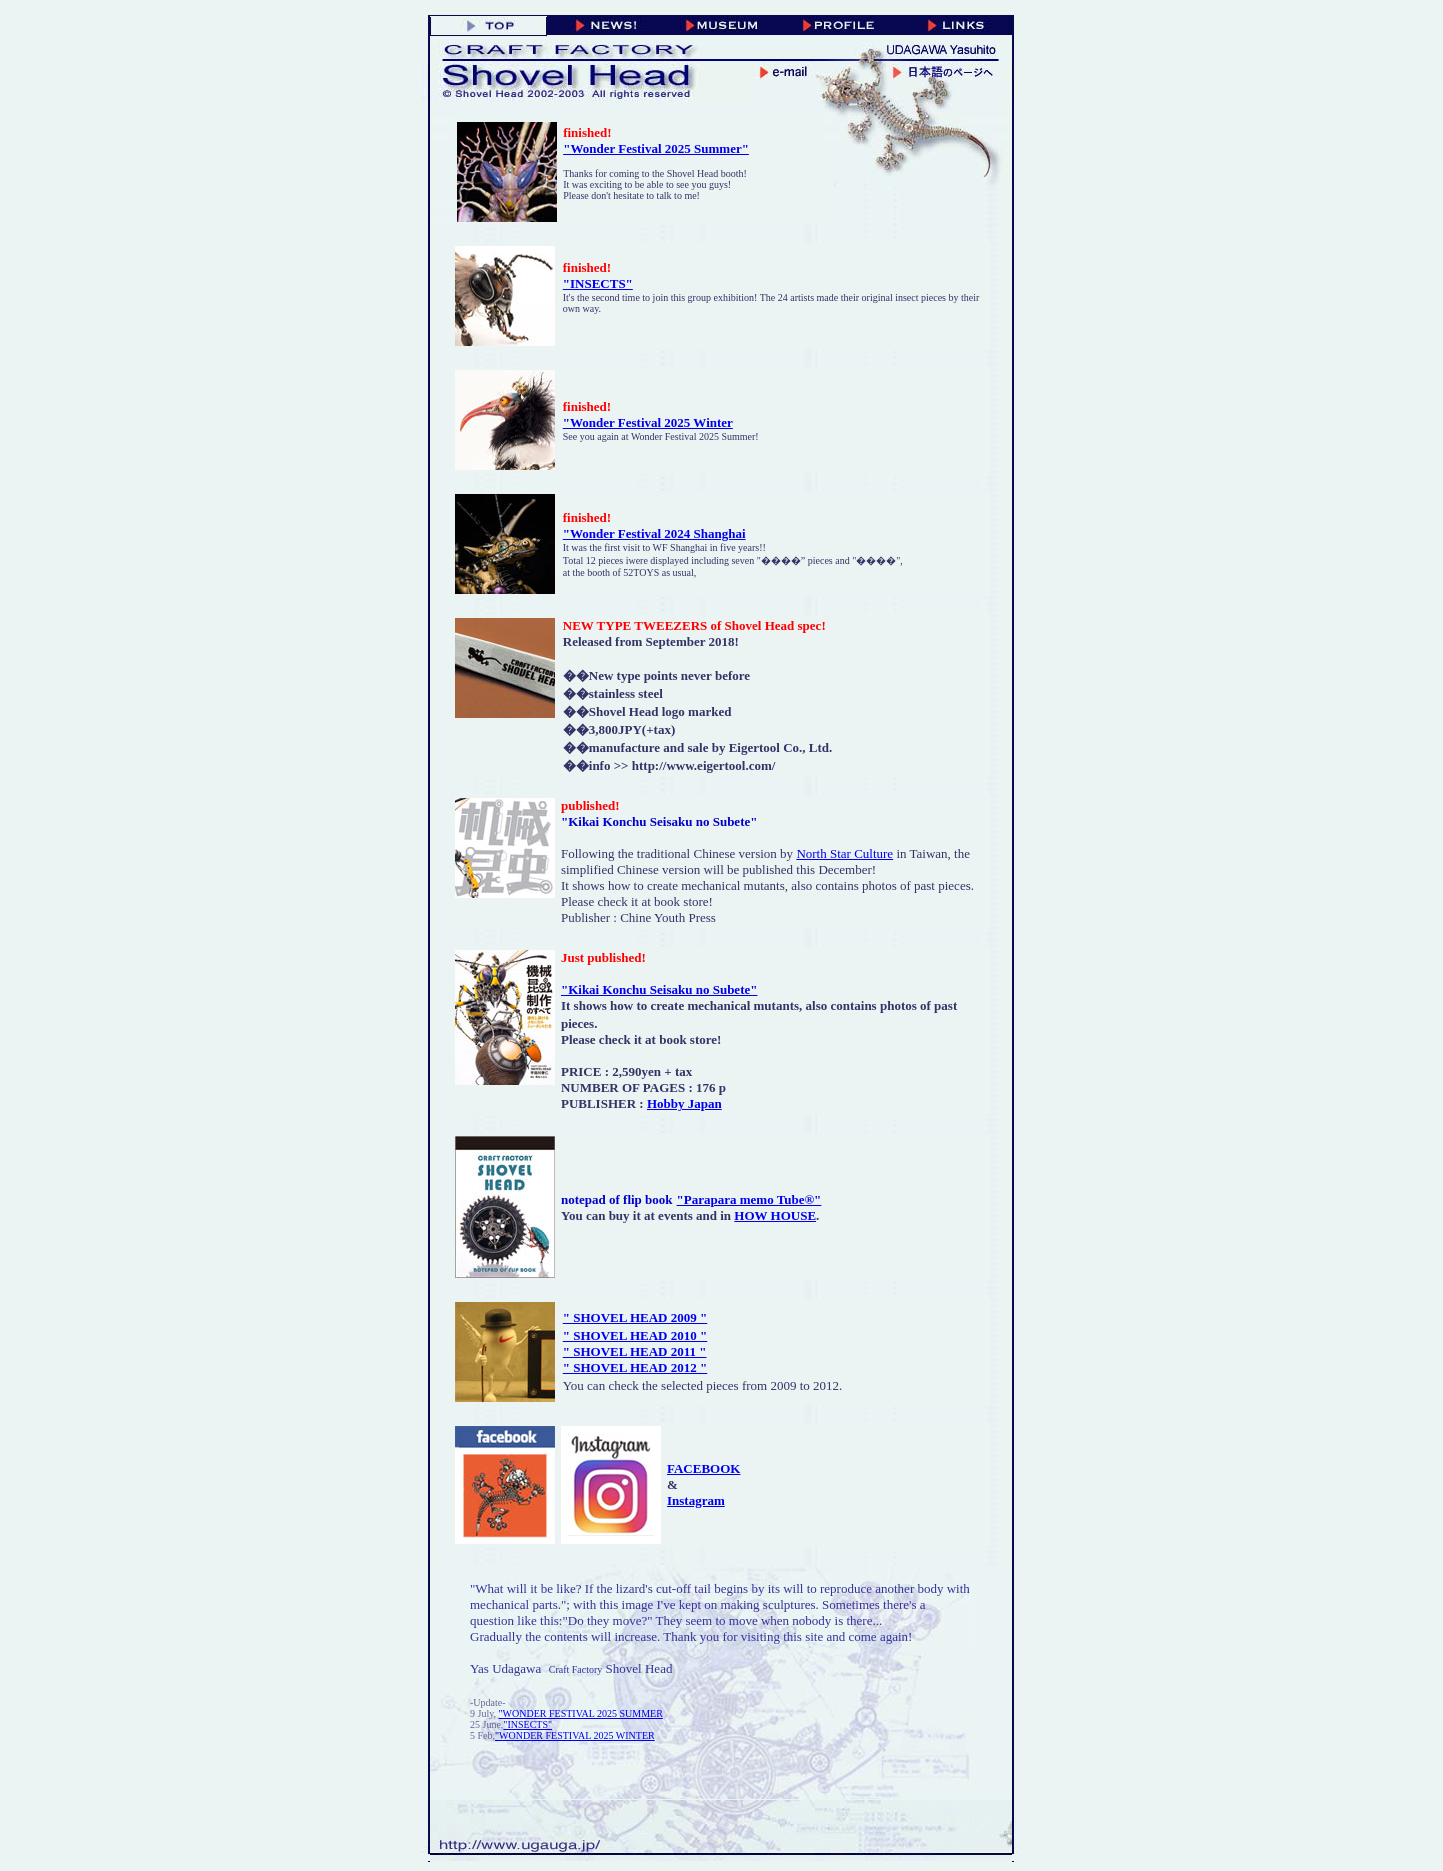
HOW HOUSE (775, 1215)
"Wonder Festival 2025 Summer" (656, 148)
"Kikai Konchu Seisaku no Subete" (659, 989)
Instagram (696, 1500)
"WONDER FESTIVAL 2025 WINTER (575, 1735)
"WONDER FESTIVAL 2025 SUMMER (581, 1713)
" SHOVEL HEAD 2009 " (635, 1317)
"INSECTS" (598, 283)
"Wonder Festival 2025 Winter (648, 422)
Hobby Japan (684, 1103)
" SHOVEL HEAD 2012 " (635, 1367)
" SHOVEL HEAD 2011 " (635, 1351)
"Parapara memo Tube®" (749, 1199)
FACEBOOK (703, 1468)
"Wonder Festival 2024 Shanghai (654, 533)
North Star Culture (844, 853)
